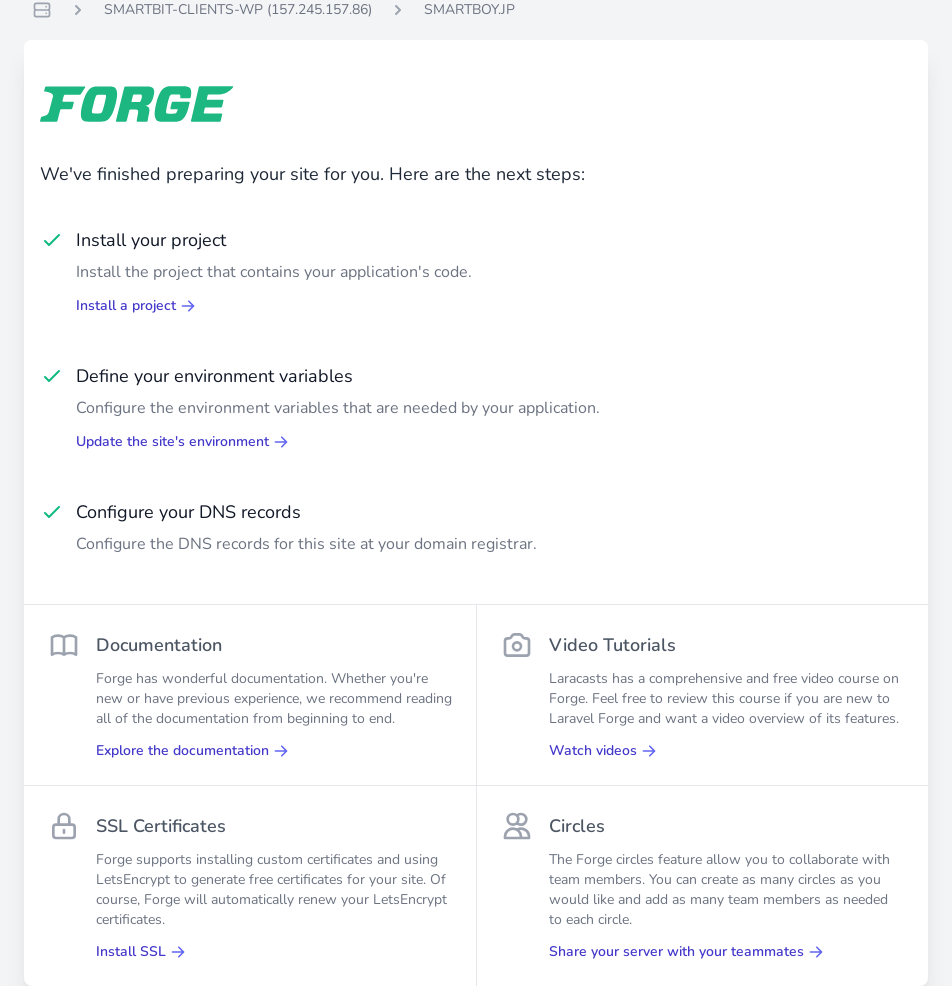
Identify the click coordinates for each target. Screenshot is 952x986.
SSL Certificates (161, 826)
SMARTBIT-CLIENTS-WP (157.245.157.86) (238, 9)
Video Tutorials (612, 645)
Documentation (159, 645)
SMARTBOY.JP (469, 9)
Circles (577, 826)
